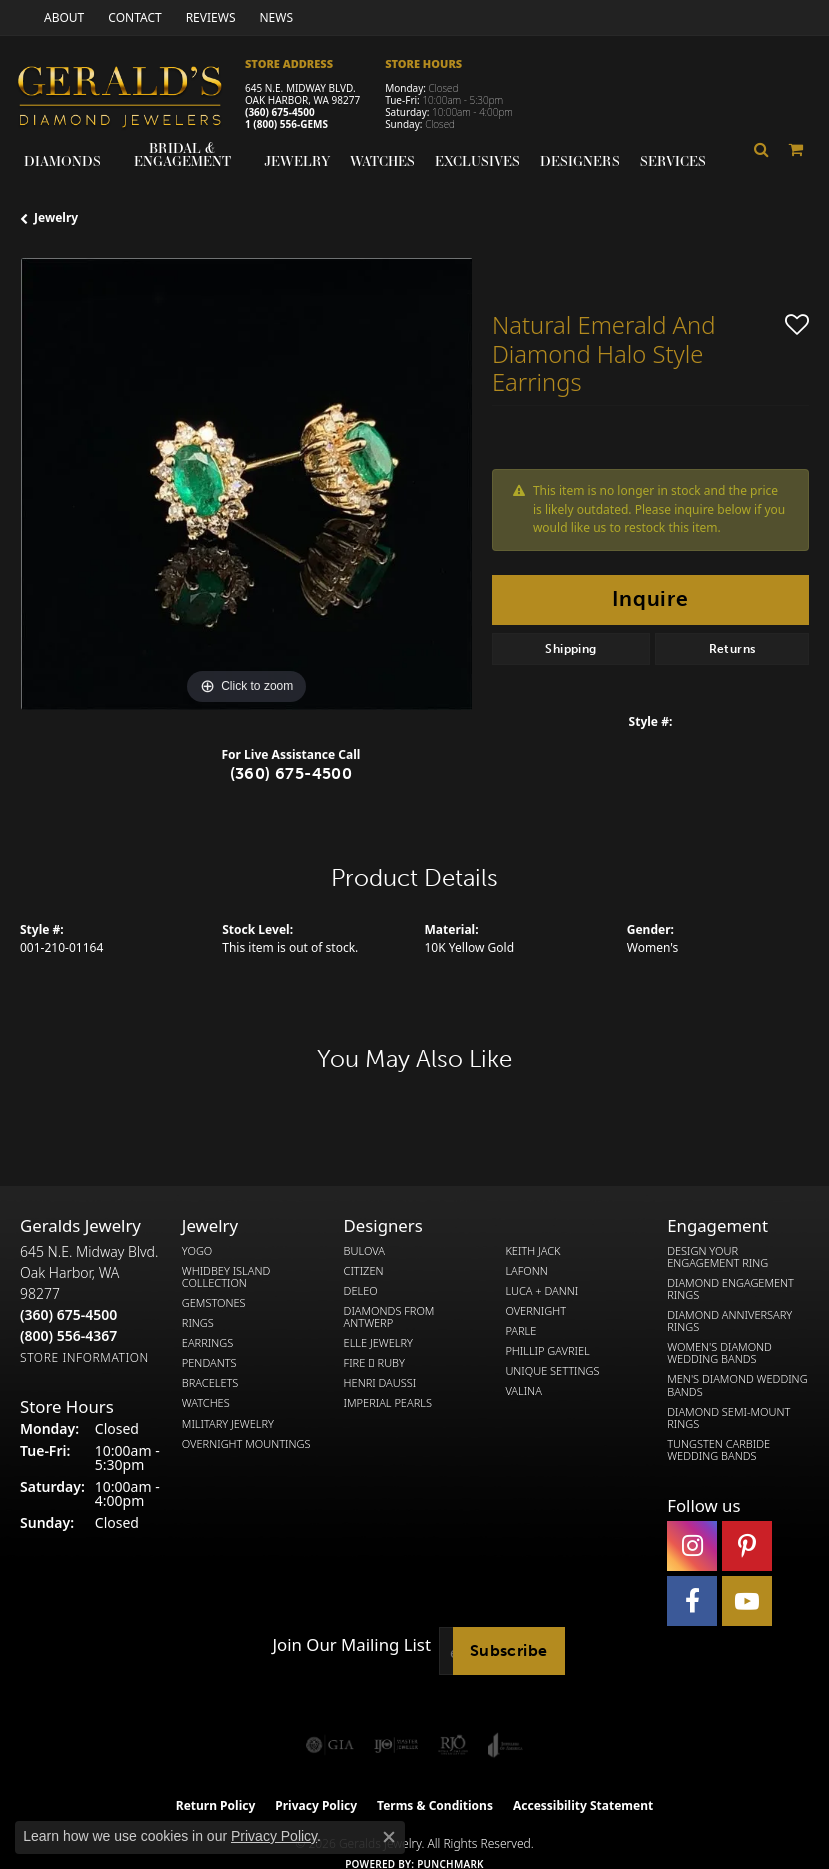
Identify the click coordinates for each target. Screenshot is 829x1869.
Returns (732, 649)
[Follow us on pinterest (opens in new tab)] (747, 1546)
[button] (762, 150)
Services (673, 161)
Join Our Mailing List (352, 1645)
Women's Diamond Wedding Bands (719, 1353)
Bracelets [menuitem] (210, 1383)
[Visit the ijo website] (396, 1745)
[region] (246, 484)
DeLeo (361, 1291)
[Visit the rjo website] (453, 1745)
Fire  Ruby (374, 1363)
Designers (580, 161)
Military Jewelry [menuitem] (228, 1424)
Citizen (364, 1271)
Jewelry (297, 161)
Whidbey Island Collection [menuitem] (226, 1277)
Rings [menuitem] (198, 1323)
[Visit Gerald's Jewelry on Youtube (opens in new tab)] (747, 1601)
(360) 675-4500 (280, 112)
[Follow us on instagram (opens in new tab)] (692, 1546)
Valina (523, 1391)
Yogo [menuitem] (197, 1251)
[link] (62, 17)
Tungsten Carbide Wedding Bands (718, 1450)
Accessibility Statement (583, 1805)
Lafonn (526, 1271)
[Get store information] (84, 1357)
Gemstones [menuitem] (214, 1303)
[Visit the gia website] (330, 1745)
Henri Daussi (380, 1383)
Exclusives (477, 161)
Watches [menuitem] (206, 1403)
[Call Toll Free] (68, 1335)
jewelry (56, 217)
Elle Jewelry (378, 1343)
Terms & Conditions (435, 1805)
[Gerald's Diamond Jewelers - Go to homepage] (130, 99)
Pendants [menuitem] (209, 1363)
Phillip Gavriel (547, 1351)
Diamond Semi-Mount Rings (728, 1418)
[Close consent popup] (389, 1837)
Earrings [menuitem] (207, 1343)
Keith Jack (532, 1251)
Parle (520, 1331)
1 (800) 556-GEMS (286, 124)
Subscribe (509, 1650)
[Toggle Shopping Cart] (797, 150)
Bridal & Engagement (182, 154)
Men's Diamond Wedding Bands (737, 1385)
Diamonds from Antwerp (389, 1317)
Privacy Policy (274, 1836)
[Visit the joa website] (505, 1745)
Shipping (570, 649)
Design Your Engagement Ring (717, 1257)
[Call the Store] (68, 1314)
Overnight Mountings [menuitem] (246, 1444)
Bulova (364, 1251)
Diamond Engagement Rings (730, 1289)
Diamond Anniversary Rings (729, 1321)
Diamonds (62, 161)
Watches (382, 161)
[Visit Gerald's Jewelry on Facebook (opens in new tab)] (692, 1601)
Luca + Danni (541, 1291)
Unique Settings (552, 1371)
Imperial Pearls (388, 1403)
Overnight (535, 1311)
